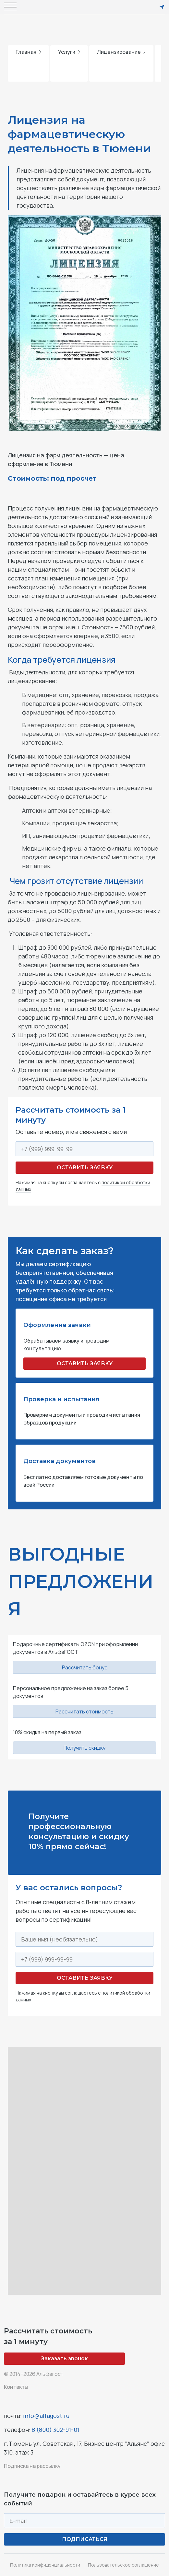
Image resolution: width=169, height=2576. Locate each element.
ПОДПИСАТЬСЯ (84, 2539)
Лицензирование (121, 51)
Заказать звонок (64, 2358)
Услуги (69, 51)
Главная (28, 51)
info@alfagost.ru (46, 2416)
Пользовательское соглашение (123, 2565)
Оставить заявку (85, 1167)
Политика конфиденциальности (45, 2565)
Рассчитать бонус (84, 1667)
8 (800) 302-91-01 (55, 2429)
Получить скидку (84, 1747)
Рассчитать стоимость (84, 1711)
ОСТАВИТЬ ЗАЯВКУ (85, 1363)
